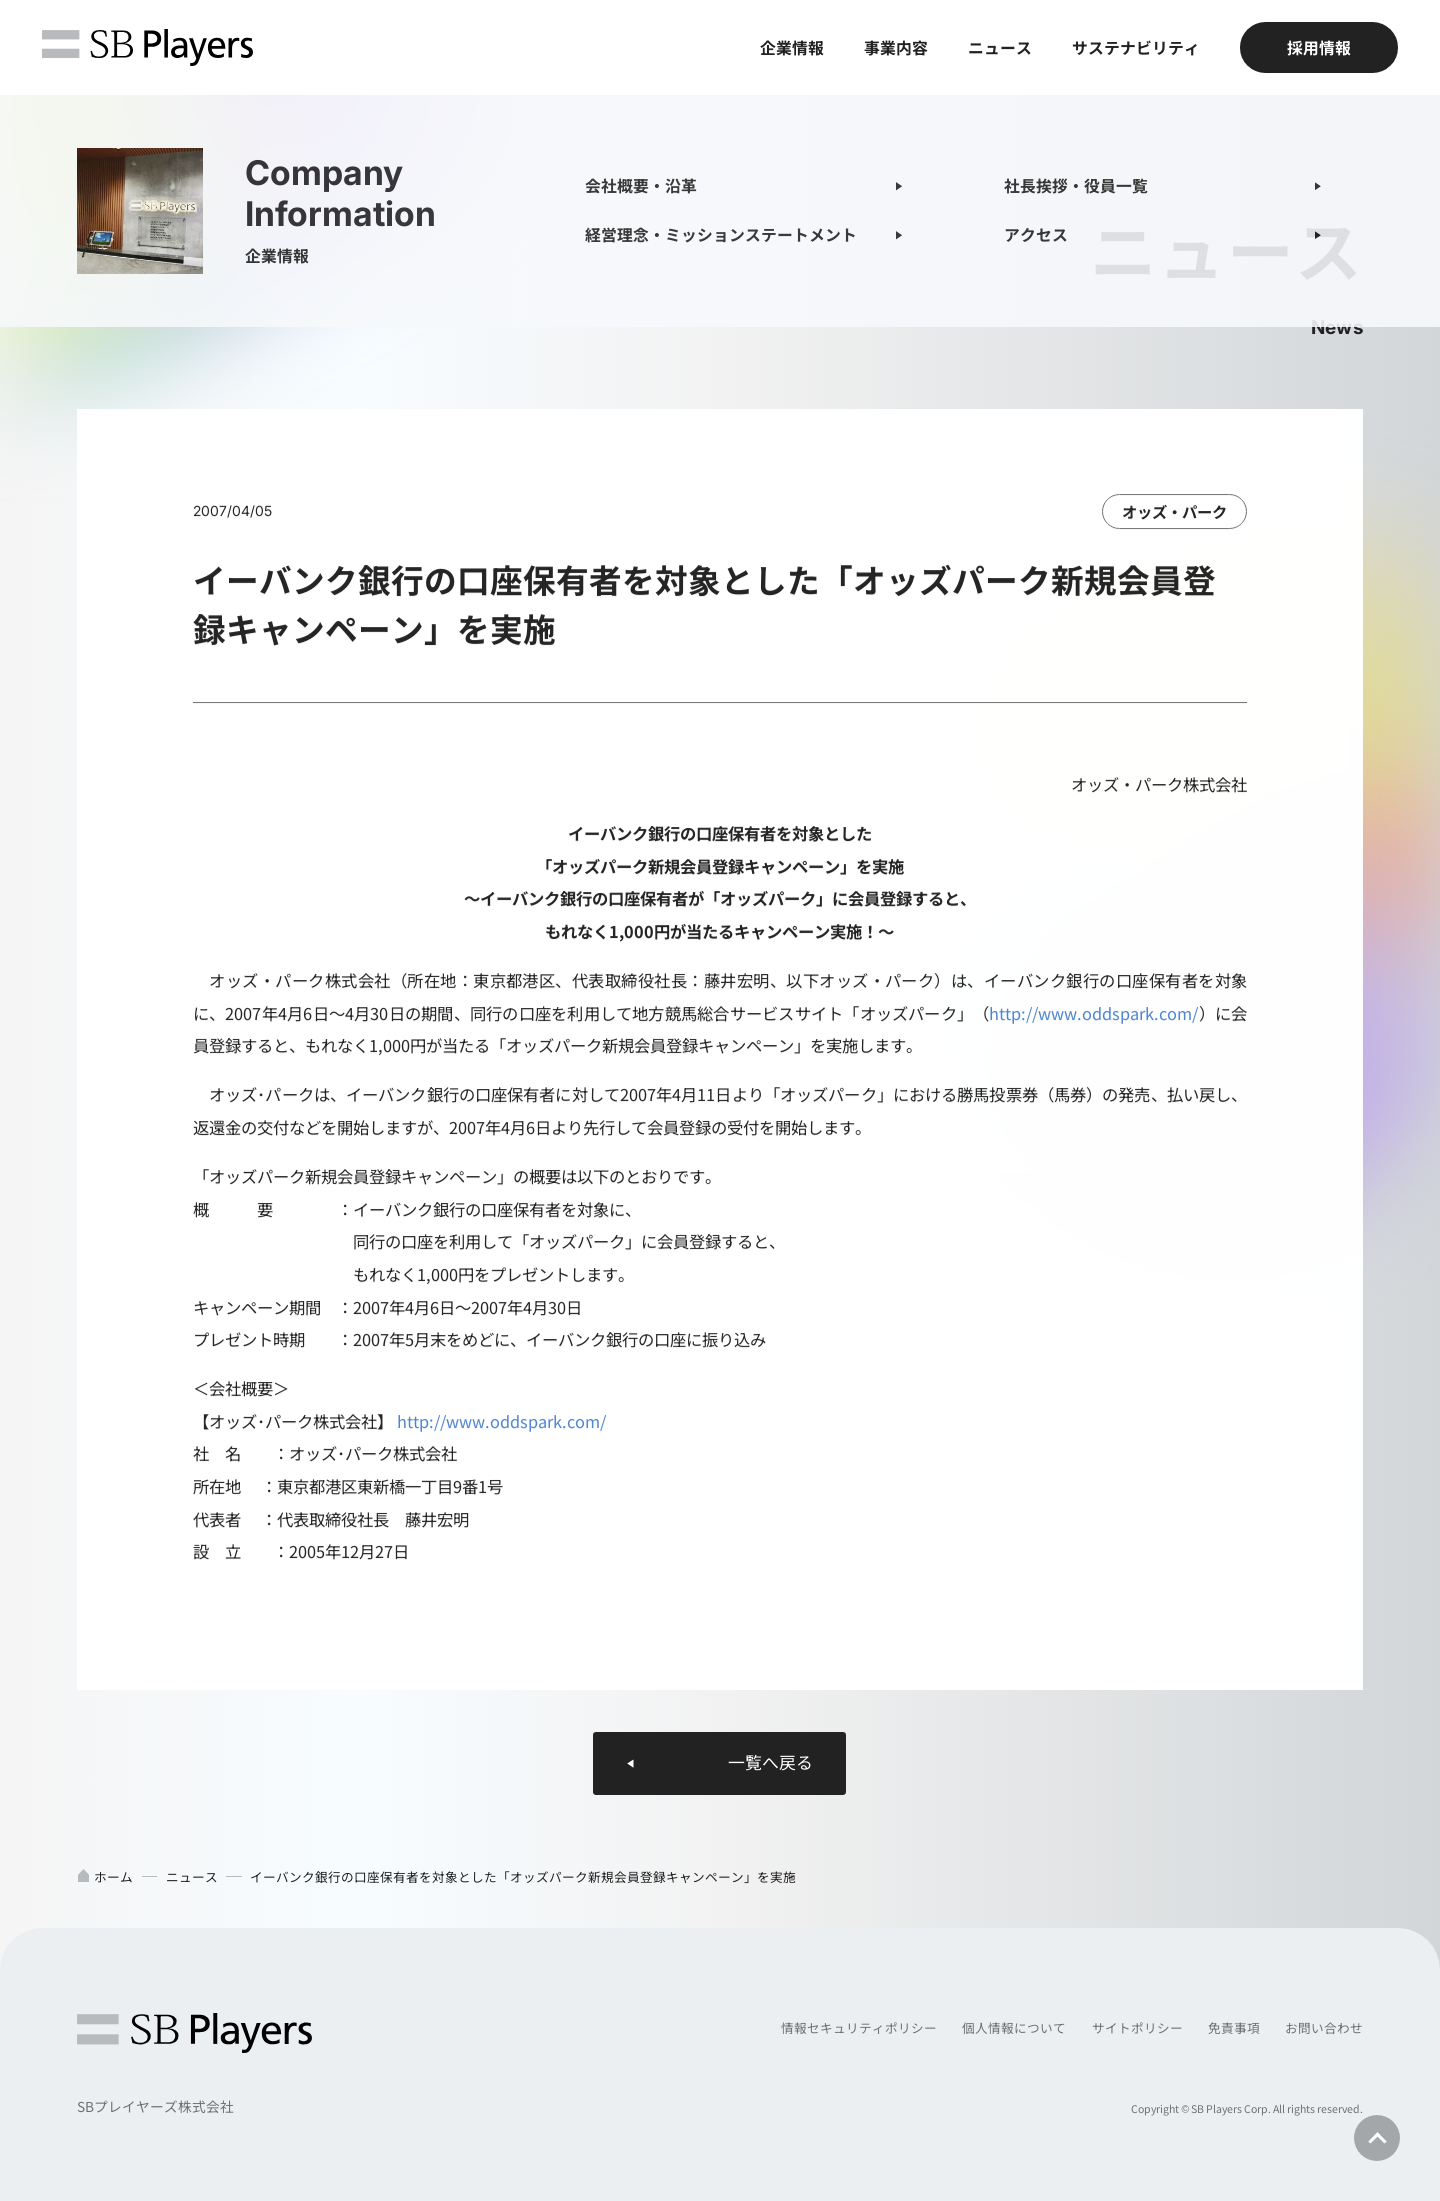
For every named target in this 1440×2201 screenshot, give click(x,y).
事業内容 (896, 47)
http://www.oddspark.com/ (1093, 1015)
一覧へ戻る (770, 1763)
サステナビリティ (1136, 47)
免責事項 (1234, 2027)
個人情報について (1014, 2027)
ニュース (1000, 47)
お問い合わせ (1324, 2027)
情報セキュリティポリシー (859, 2027)
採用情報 (1319, 47)
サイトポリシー (1137, 2027)
